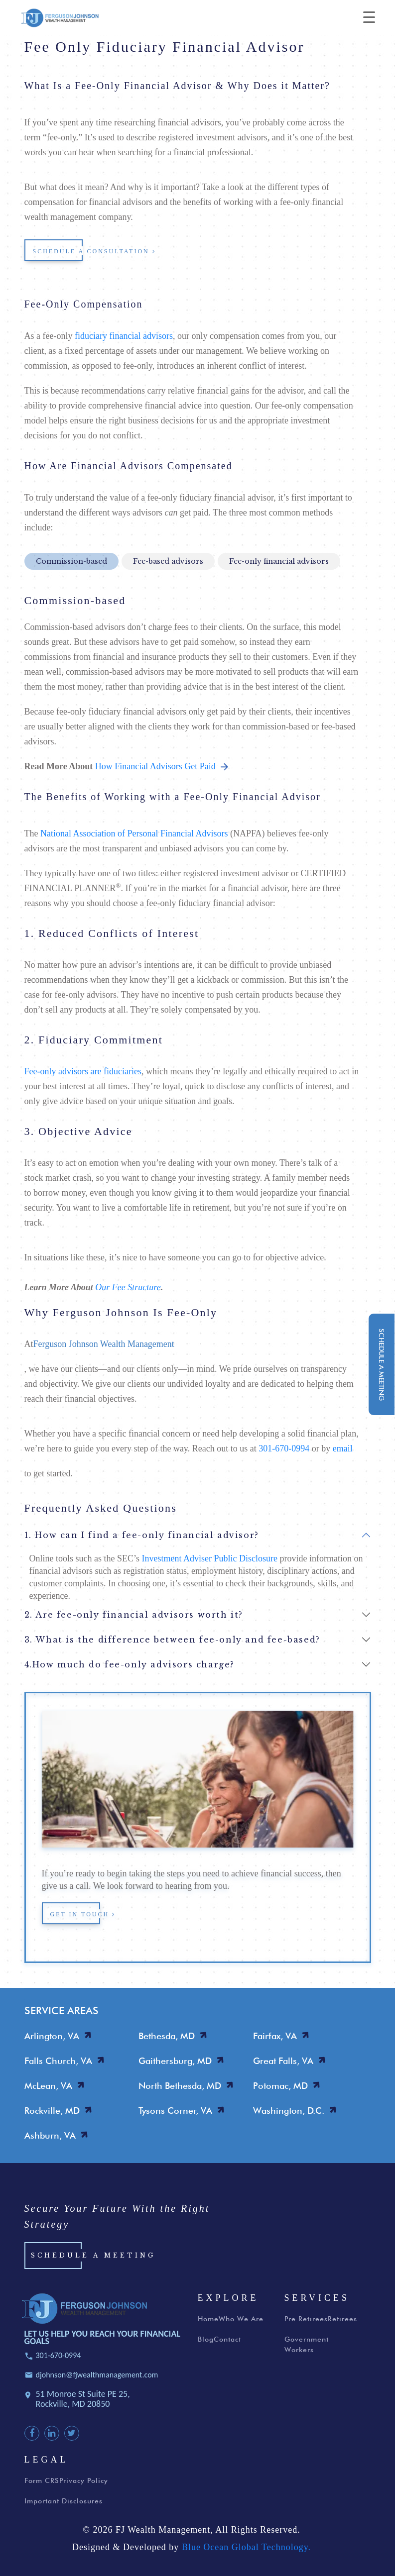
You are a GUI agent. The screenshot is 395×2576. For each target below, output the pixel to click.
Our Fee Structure (127, 1287)
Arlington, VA (51, 2036)
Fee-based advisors (168, 561)
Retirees (342, 2322)
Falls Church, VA (58, 2061)
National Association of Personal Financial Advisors (134, 833)
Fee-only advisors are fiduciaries (82, 1071)
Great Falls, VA (283, 2061)
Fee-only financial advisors (279, 561)
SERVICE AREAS (61, 2010)
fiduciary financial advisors (124, 336)
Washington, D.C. (288, 2110)
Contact (227, 2342)
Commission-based (71, 561)
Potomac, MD (280, 2085)
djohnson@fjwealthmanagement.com (97, 2377)
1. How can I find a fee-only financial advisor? (141, 1535)
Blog (206, 2342)
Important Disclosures (63, 2504)
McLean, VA (48, 2085)
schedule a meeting (382, 1365)
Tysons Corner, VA (175, 2110)
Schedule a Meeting (92, 2259)
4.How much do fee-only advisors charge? (129, 1664)
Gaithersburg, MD (175, 2061)
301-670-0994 (284, 1448)
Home (208, 2322)
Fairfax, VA (275, 2036)
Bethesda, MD (166, 2036)
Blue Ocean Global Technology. (246, 2550)
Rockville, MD (52, 2110)
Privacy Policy (83, 2483)
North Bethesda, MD (179, 2085)
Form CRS (41, 2483)
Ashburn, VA (50, 2135)
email (343, 1448)
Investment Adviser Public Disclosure (209, 1558)
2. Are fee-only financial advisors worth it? (133, 1615)
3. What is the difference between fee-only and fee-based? (172, 1640)
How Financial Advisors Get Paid (161, 766)
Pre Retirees (306, 2322)
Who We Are (241, 2322)
